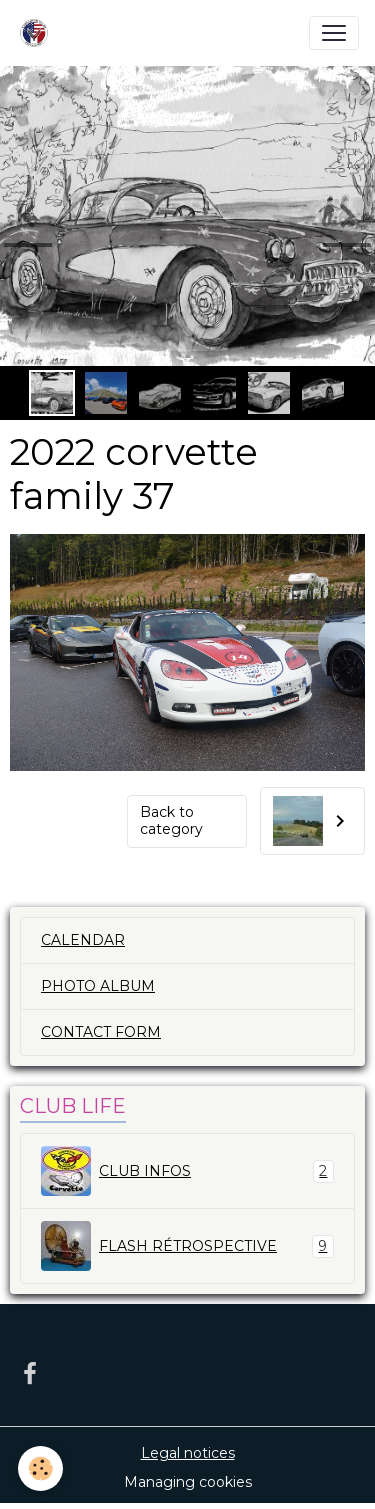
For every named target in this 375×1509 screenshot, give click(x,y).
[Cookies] (40, 1468)
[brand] (38, 33)
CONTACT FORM (101, 1032)
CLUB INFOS (187, 1171)
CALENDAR (83, 940)
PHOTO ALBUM (98, 986)
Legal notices (188, 1453)
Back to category (171, 821)
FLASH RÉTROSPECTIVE (187, 1246)
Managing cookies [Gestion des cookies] (188, 1482)
